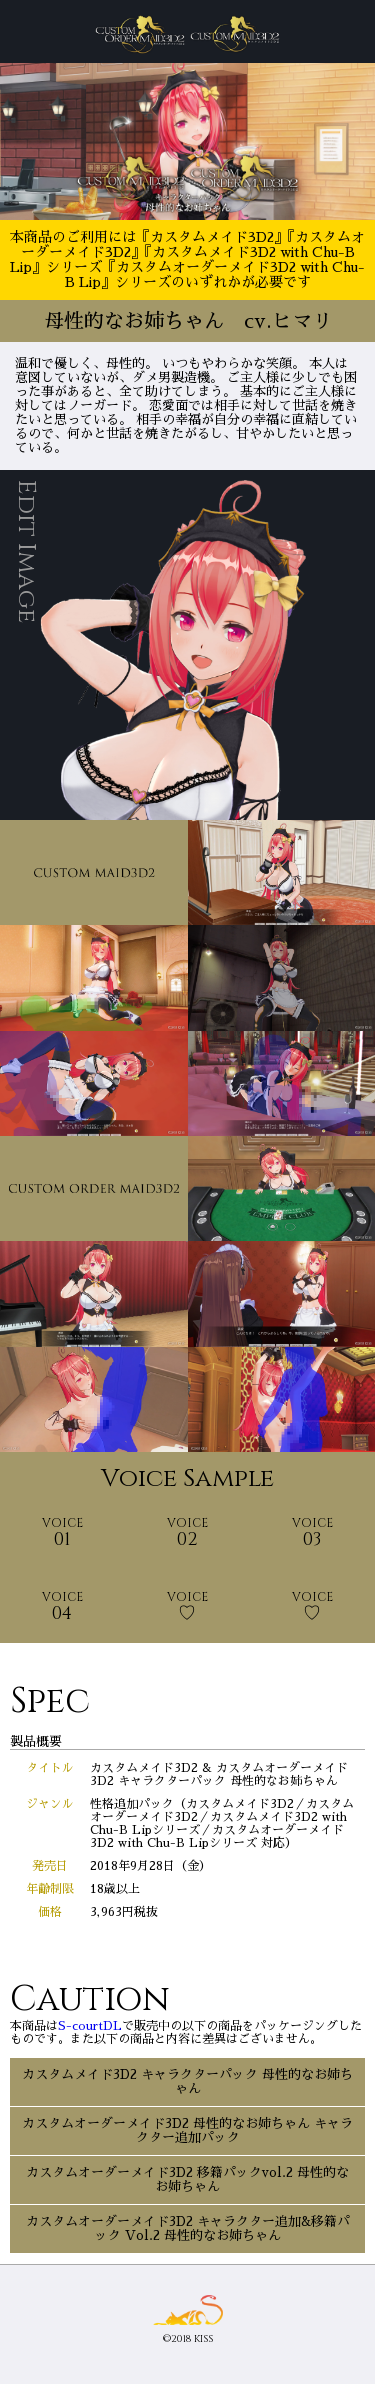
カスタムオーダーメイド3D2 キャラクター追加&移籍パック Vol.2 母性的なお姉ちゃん (188, 2228)
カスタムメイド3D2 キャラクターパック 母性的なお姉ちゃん (187, 2081)
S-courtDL (90, 2026)
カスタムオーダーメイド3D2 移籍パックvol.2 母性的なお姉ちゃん (187, 2179)
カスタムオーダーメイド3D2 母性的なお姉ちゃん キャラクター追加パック (187, 2130)
